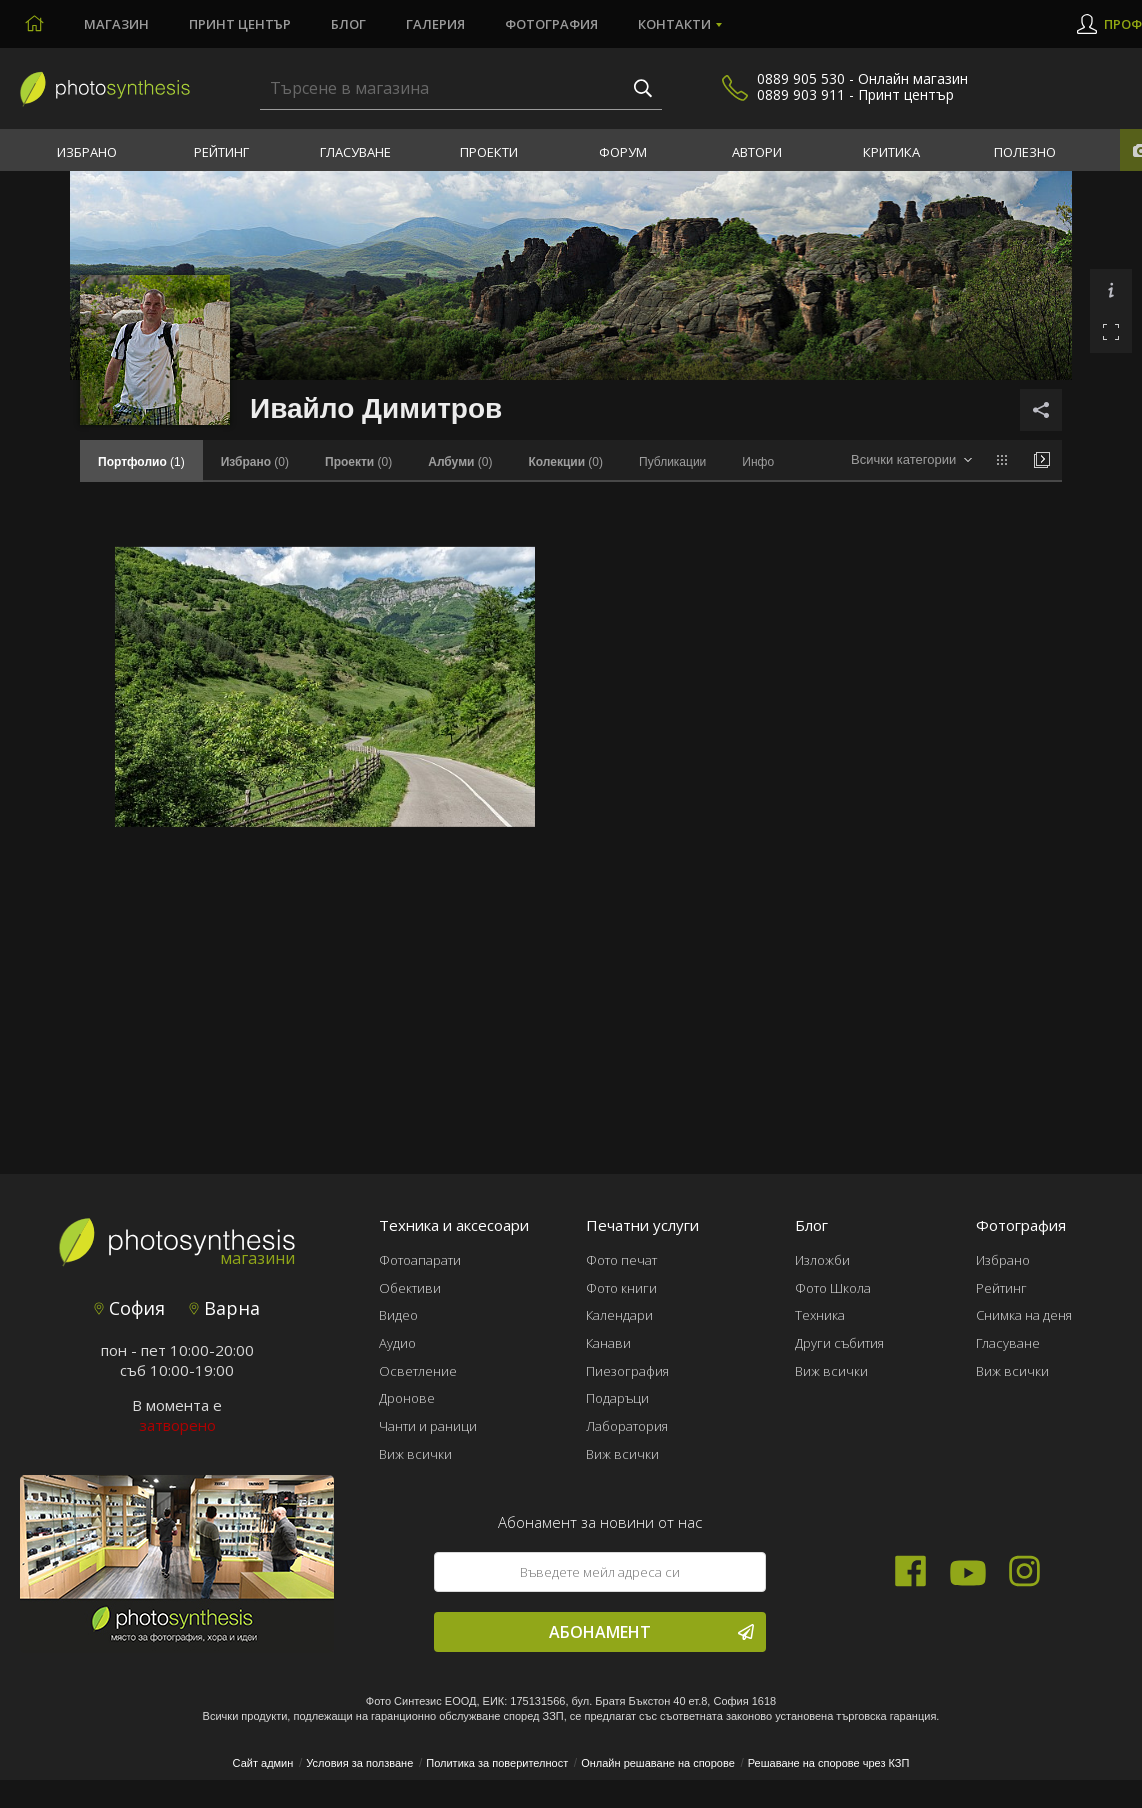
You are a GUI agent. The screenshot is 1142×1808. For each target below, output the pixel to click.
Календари (619, 1315)
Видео (398, 1315)
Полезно (1025, 152)
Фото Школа (833, 1288)
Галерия (435, 24)
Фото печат (621, 1260)
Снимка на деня (1024, 1315)
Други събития (839, 1343)
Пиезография (627, 1371)
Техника (820, 1315)
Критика (891, 152)
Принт (240, 24)
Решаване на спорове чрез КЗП (829, 1763)
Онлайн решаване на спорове (658, 1763)
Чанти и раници (428, 1426)
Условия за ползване (359, 1763)
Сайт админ (263, 1763)
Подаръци (617, 1398)
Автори (757, 152)
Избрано (87, 152)
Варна (224, 1308)
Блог (348, 24)
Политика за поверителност (497, 1763)
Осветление (418, 1371)
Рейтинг (221, 152)
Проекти (489, 152)
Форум (623, 152)
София (129, 1308)
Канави (608, 1343)
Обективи (410, 1288)
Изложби (822, 1260)
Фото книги (621, 1288)
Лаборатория (627, 1426)
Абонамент (651, 1632)
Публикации (672, 462)
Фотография (551, 24)
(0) (255, 462)
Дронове (407, 1398)
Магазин (116, 24)
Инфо (758, 462)
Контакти (674, 24)
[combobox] (911, 460)
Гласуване (355, 152)
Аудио (397, 1343)
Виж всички (415, 1454)
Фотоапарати (420, 1260)
